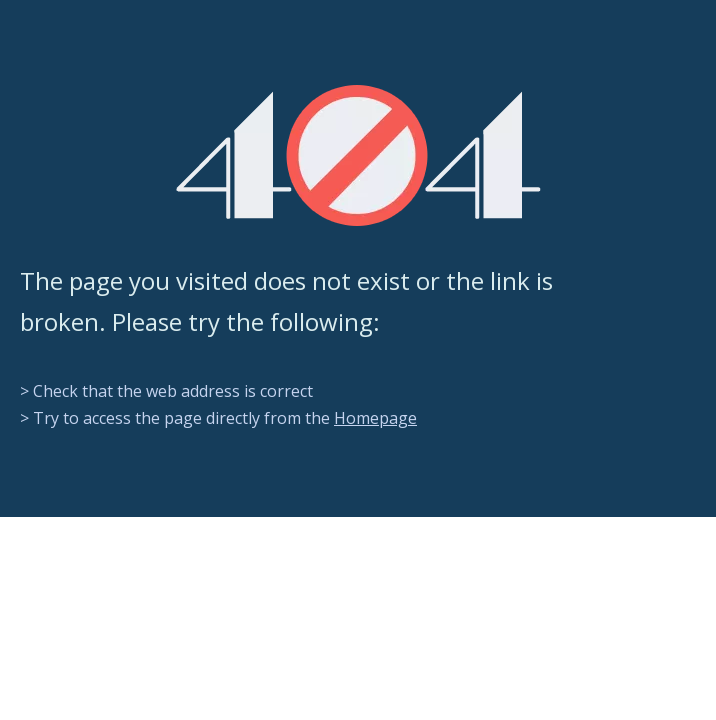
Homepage (375, 418)
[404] (358, 155)
